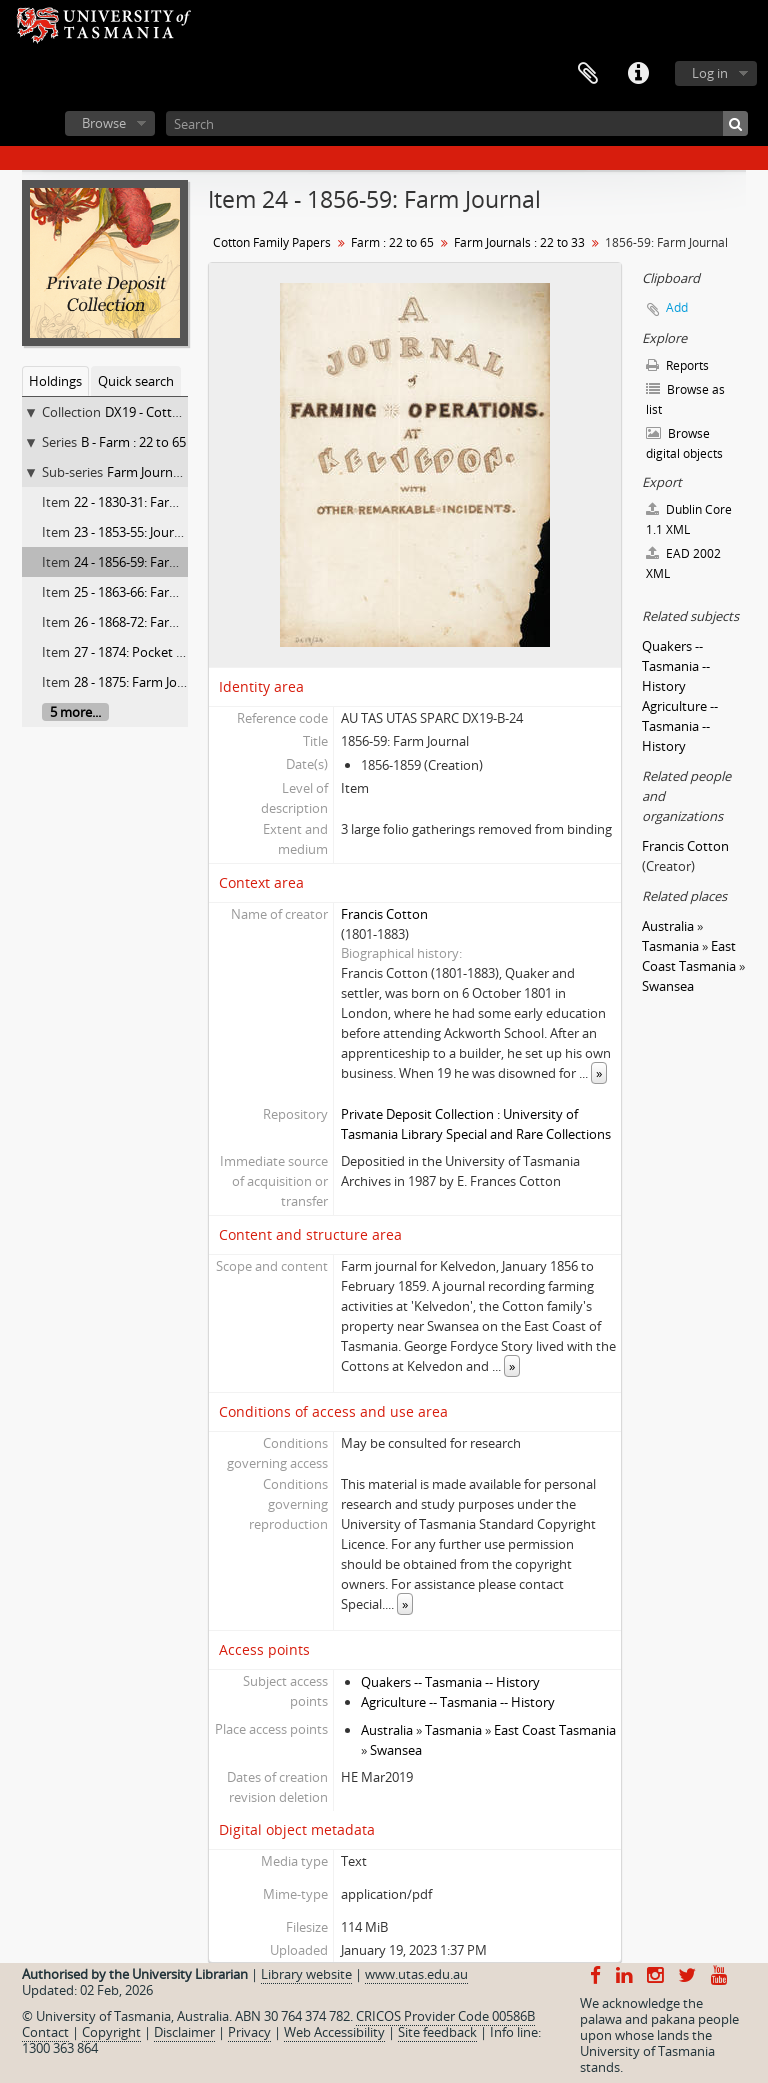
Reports (677, 365)
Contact (45, 2032)
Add (677, 307)
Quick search (136, 381)
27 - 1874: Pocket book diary (157, 652)
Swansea (396, 1750)
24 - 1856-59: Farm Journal (150, 562)
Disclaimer (184, 2032)
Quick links (638, 74)
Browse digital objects (684, 443)
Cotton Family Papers (272, 242)
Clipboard (588, 74)
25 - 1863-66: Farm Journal (150, 592)
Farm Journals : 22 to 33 (176, 472)
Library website (306, 1974)
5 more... (75, 712)
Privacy (249, 2032)
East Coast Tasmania (555, 1730)
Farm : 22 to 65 (392, 242)
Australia (387, 1730)
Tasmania (453, 1730)
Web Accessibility (334, 2032)
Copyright (111, 2032)
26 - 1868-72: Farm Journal (150, 622)
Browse (104, 123)
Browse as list (685, 399)
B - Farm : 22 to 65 (133, 442)
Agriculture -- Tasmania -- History (458, 1702)
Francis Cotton (384, 914)
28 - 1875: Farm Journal (141, 682)
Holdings (55, 381)
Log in (710, 73)
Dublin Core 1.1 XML (689, 519)
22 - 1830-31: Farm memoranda (166, 502)
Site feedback (437, 2032)
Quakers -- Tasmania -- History (450, 1682)
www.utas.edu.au (416, 1974)
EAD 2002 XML (683, 563)
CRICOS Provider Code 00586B (445, 2016)
